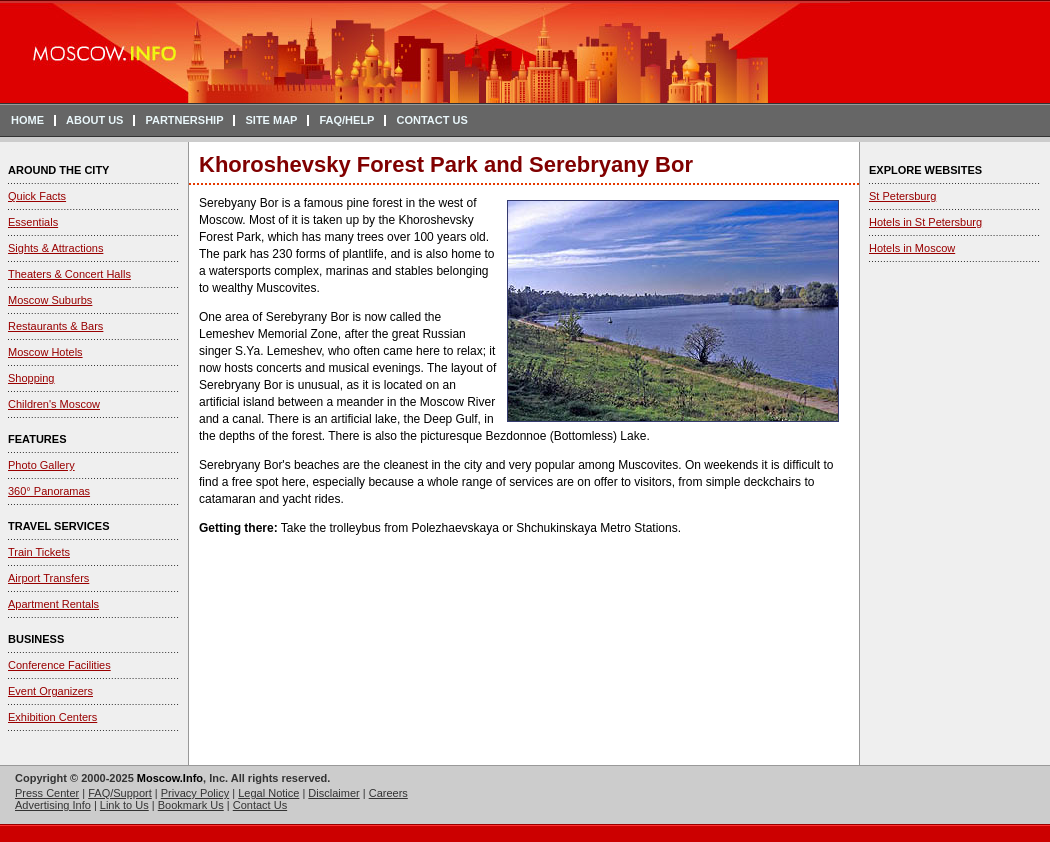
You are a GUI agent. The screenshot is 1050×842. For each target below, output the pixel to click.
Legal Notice (268, 793)
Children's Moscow (54, 404)
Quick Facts (37, 196)
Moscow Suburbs (50, 300)
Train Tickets (39, 552)
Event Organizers (50, 691)
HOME (27, 120)
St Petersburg (902, 196)
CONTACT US (431, 120)
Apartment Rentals (53, 604)
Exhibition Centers (52, 717)
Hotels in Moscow (912, 248)
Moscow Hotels (45, 352)
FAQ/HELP (346, 120)
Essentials (33, 222)
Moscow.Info (170, 778)
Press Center (47, 793)
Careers (388, 793)
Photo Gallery (41, 465)
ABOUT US (94, 120)
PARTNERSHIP (184, 120)
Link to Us (124, 805)
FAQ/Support (120, 793)
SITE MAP (271, 120)
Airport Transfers (48, 578)
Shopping (31, 378)
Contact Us (260, 805)
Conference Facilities (59, 665)
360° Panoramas (49, 491)
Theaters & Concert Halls (69, 274)
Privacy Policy (195, 793)
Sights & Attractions (55, 248)
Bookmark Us (191, 805)
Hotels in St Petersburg (925, 222)
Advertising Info (53, 805)
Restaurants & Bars (55, 326)
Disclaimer (333, 793)
